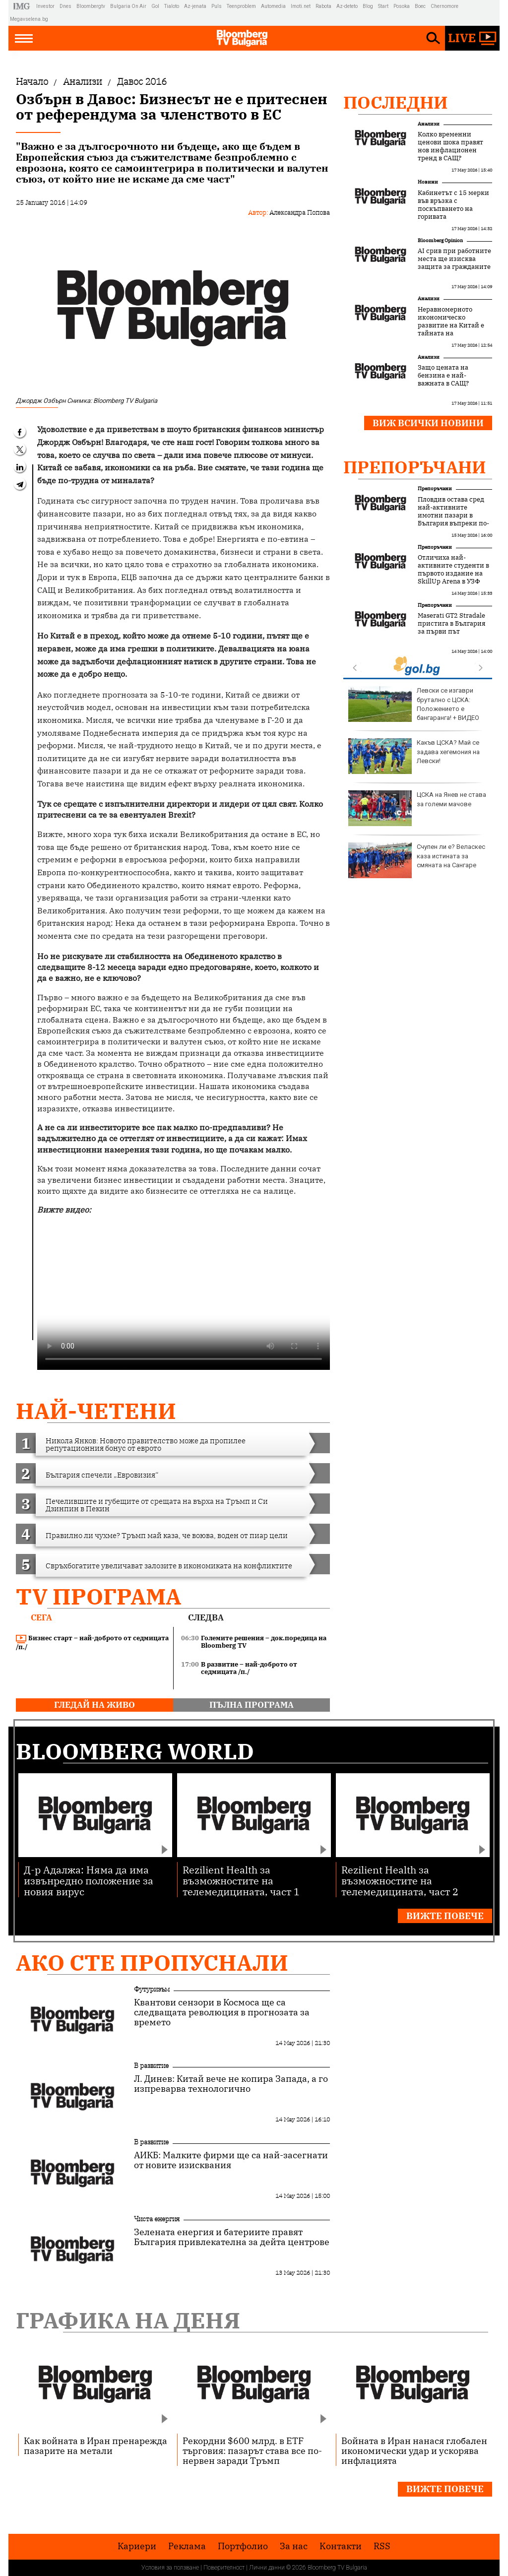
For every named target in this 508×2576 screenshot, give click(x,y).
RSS (382, 2546)
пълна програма (251, 1704)
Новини (428, 182)
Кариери (137, 2546)
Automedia (273, 6)
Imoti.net (301, 6)
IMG (23, 6)
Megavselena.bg (29, 19)
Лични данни (267, 2567)
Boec (420, 6)
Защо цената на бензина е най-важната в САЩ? (443, 375)
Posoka (401, 6)
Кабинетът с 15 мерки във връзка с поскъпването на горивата (453, 205)
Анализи (429, 124)
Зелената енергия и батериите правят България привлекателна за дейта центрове (231, 2237)
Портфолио (243, 2546)
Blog (368, 6)
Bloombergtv (90, 6)
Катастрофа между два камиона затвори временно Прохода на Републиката (416, 860)
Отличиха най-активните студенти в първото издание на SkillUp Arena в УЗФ (453, 569)
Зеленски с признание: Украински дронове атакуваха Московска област (416, 756)
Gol (155, 6)
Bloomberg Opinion (440, 240)
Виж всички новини (428, 423)
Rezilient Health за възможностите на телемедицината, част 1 (241, 1880)
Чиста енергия (157, 2218)
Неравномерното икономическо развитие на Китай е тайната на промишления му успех (451, 329)
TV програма (98, 1596)
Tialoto (171, 6)
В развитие (151, 2065)
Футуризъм (152, 1989)
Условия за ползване (170, 2567)
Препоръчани (414, 466)
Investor (45, 6)
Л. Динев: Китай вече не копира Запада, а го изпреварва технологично (231, 2084)
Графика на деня (128, 2320)
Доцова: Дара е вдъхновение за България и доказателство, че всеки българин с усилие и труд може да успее (411, 816)
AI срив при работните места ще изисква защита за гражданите (454, 259)
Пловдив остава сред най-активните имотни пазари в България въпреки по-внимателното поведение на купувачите (453, 523)
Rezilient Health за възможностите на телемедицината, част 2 (399, 1880)
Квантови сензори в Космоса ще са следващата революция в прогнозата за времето (222, 2012)
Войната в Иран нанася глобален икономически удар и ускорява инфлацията (414, 2450)
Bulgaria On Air (128, 6)
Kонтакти (340, 2546)
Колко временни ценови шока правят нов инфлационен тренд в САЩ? (450, 146)
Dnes (65, 6)
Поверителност (224, 2567)
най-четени (96, 1411)
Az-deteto (347, 6)
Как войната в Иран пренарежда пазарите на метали (95, 2445)
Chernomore (444, 6)
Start (383, 6)
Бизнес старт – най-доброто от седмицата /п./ (92, 1642)
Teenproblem (241, 6)
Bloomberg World (135, 1751)
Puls (216, 6)
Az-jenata (195, 6)
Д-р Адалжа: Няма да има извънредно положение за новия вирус (88, 1880)
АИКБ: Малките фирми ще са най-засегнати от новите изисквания (231, 2160)
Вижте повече (445, 1916)
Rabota (323, 6)
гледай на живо (94, 1704)
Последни (395, 102)
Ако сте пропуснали (152, 1962)
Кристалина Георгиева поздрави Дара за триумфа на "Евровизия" (417, 704)
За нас (294, 2546)
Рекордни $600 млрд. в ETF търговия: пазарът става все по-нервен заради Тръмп (252, 2450)
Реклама (187, 2546)
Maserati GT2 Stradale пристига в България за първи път (451, 624)
